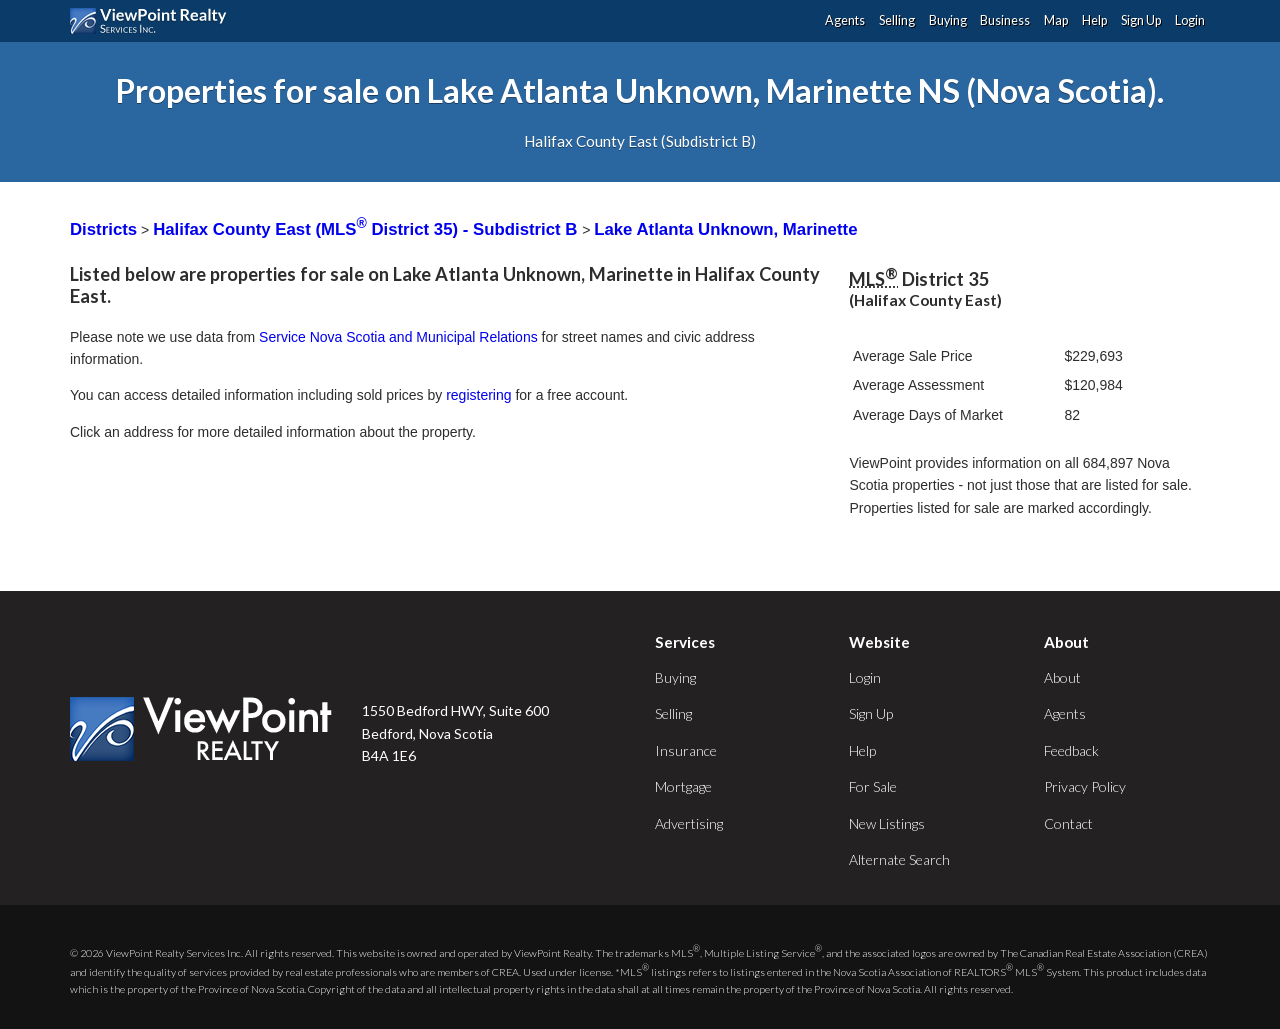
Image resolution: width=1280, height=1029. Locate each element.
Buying (948, 20)
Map (1056, 20)
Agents (845, 20)
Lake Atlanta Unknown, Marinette (725, 229)
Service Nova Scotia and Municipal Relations (398, 337)
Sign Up (1141, 20)
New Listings (887, 823)
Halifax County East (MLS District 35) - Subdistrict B (367, 229)
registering (478, 395)
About (1062, 677)
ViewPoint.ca (153, 21)
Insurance (686, 750)
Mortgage (683, 786)
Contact (1068, 823)
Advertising (689, 823)
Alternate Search (899, 859)
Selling (897, 20)
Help (1094, 20)
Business (1005, 20)
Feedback (1071, 750)
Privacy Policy (1085, 786)
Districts (103, 229)
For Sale (873, 786)
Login (1190, 20)
